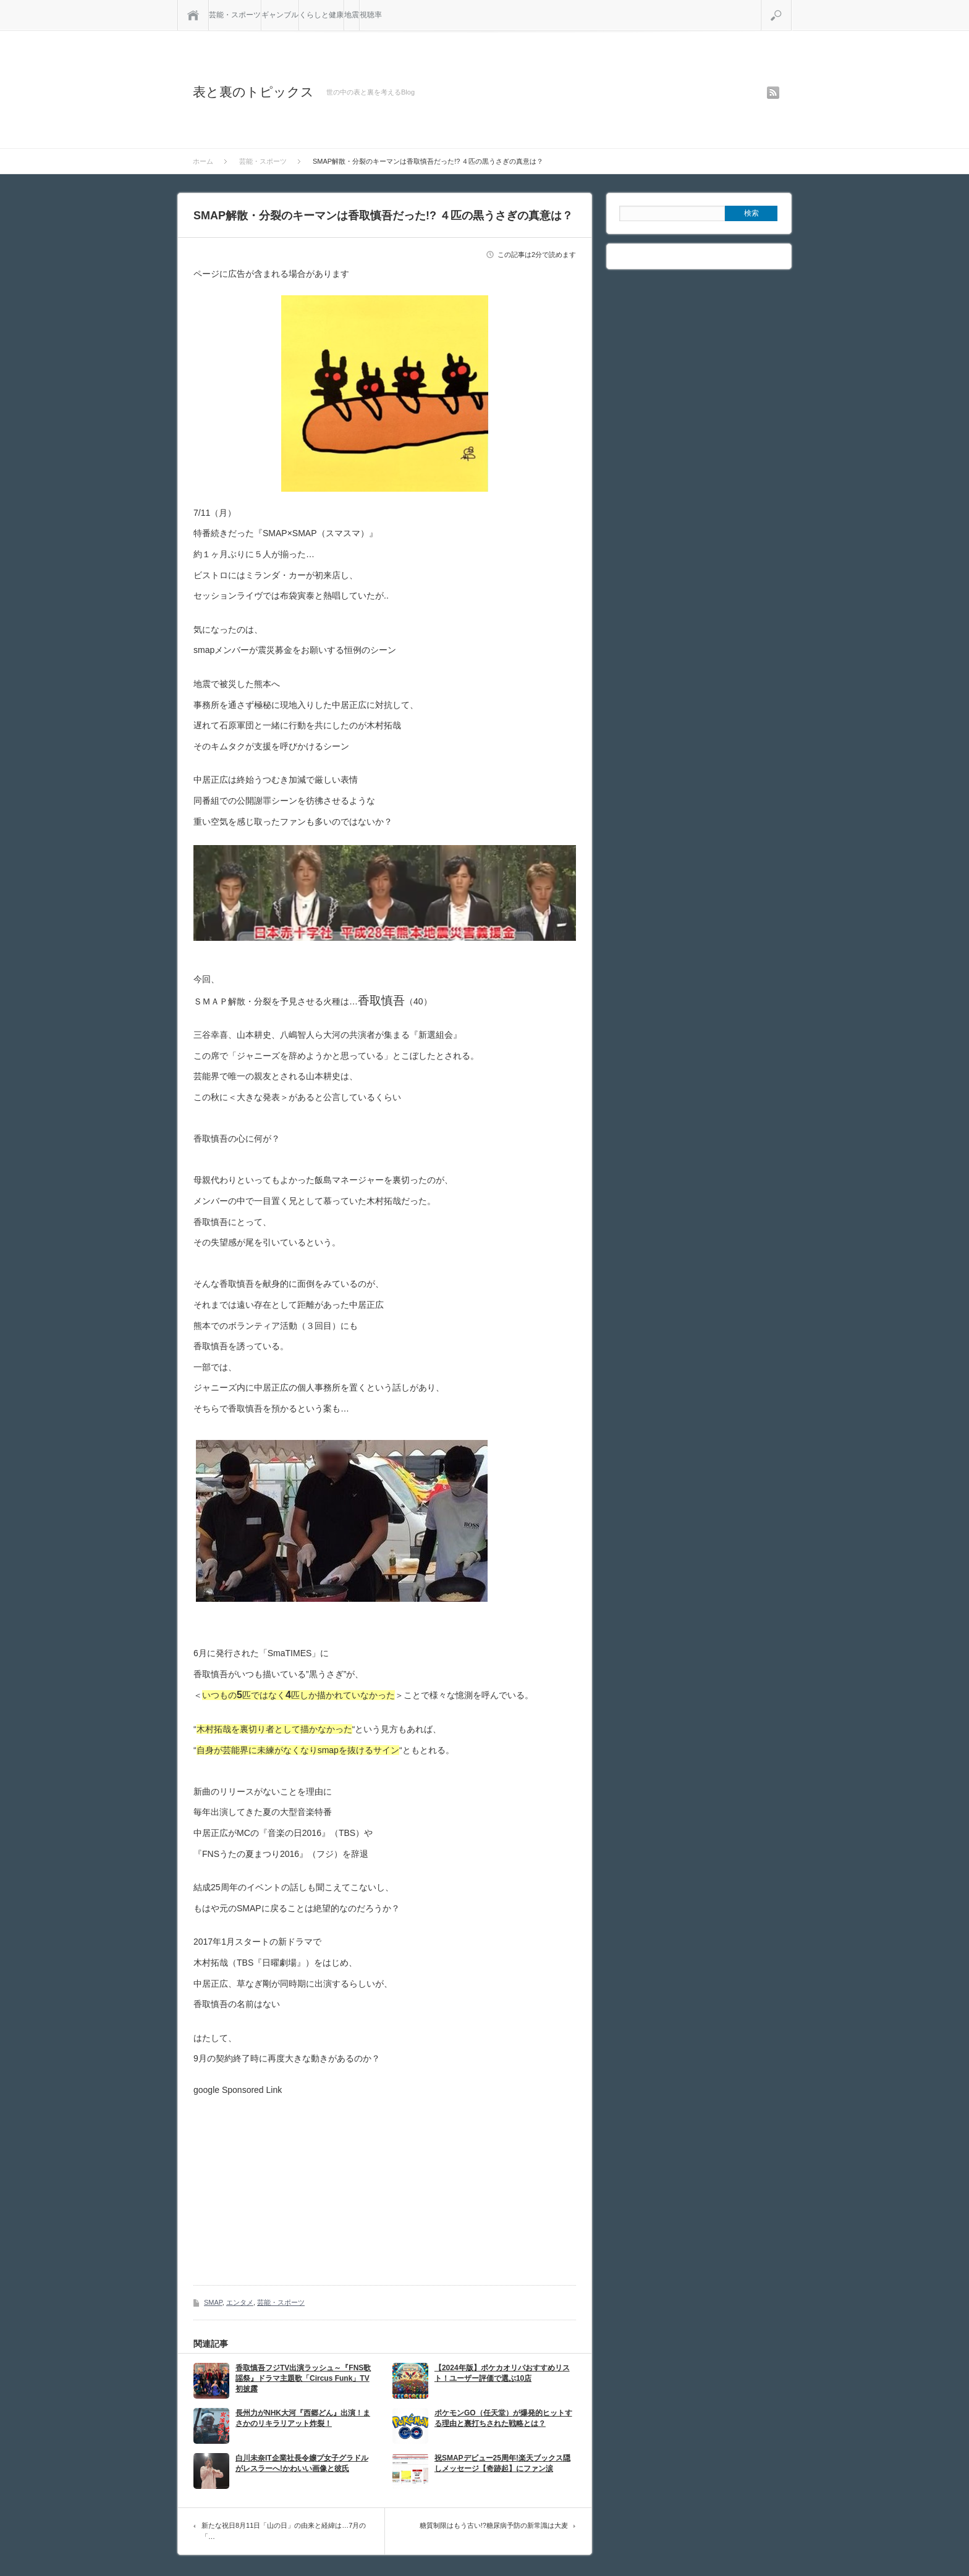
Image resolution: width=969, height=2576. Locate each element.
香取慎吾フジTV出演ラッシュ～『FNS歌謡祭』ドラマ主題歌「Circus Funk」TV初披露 (303, 2378)
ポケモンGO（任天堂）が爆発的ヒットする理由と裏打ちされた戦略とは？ (503, 2418)
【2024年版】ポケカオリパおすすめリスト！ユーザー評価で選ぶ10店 (502, 2373)
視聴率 (371, 15)
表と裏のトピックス (253, 92)
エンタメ (239, 2302)
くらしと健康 (321, 15)
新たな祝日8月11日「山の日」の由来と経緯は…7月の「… (283, 2531)
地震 (351, 15)
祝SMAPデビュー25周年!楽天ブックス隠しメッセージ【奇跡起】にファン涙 (502, 2463)
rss (773, 92)
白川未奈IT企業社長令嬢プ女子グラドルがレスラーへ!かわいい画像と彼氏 (301, 2463)
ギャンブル (279, 15)
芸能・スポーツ (235, 15)
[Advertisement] (297, 2181)
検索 (791, 5)
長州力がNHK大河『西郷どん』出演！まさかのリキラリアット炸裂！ (302, 2418)
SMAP (213, 2302)
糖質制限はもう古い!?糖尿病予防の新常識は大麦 (494, 2525)
